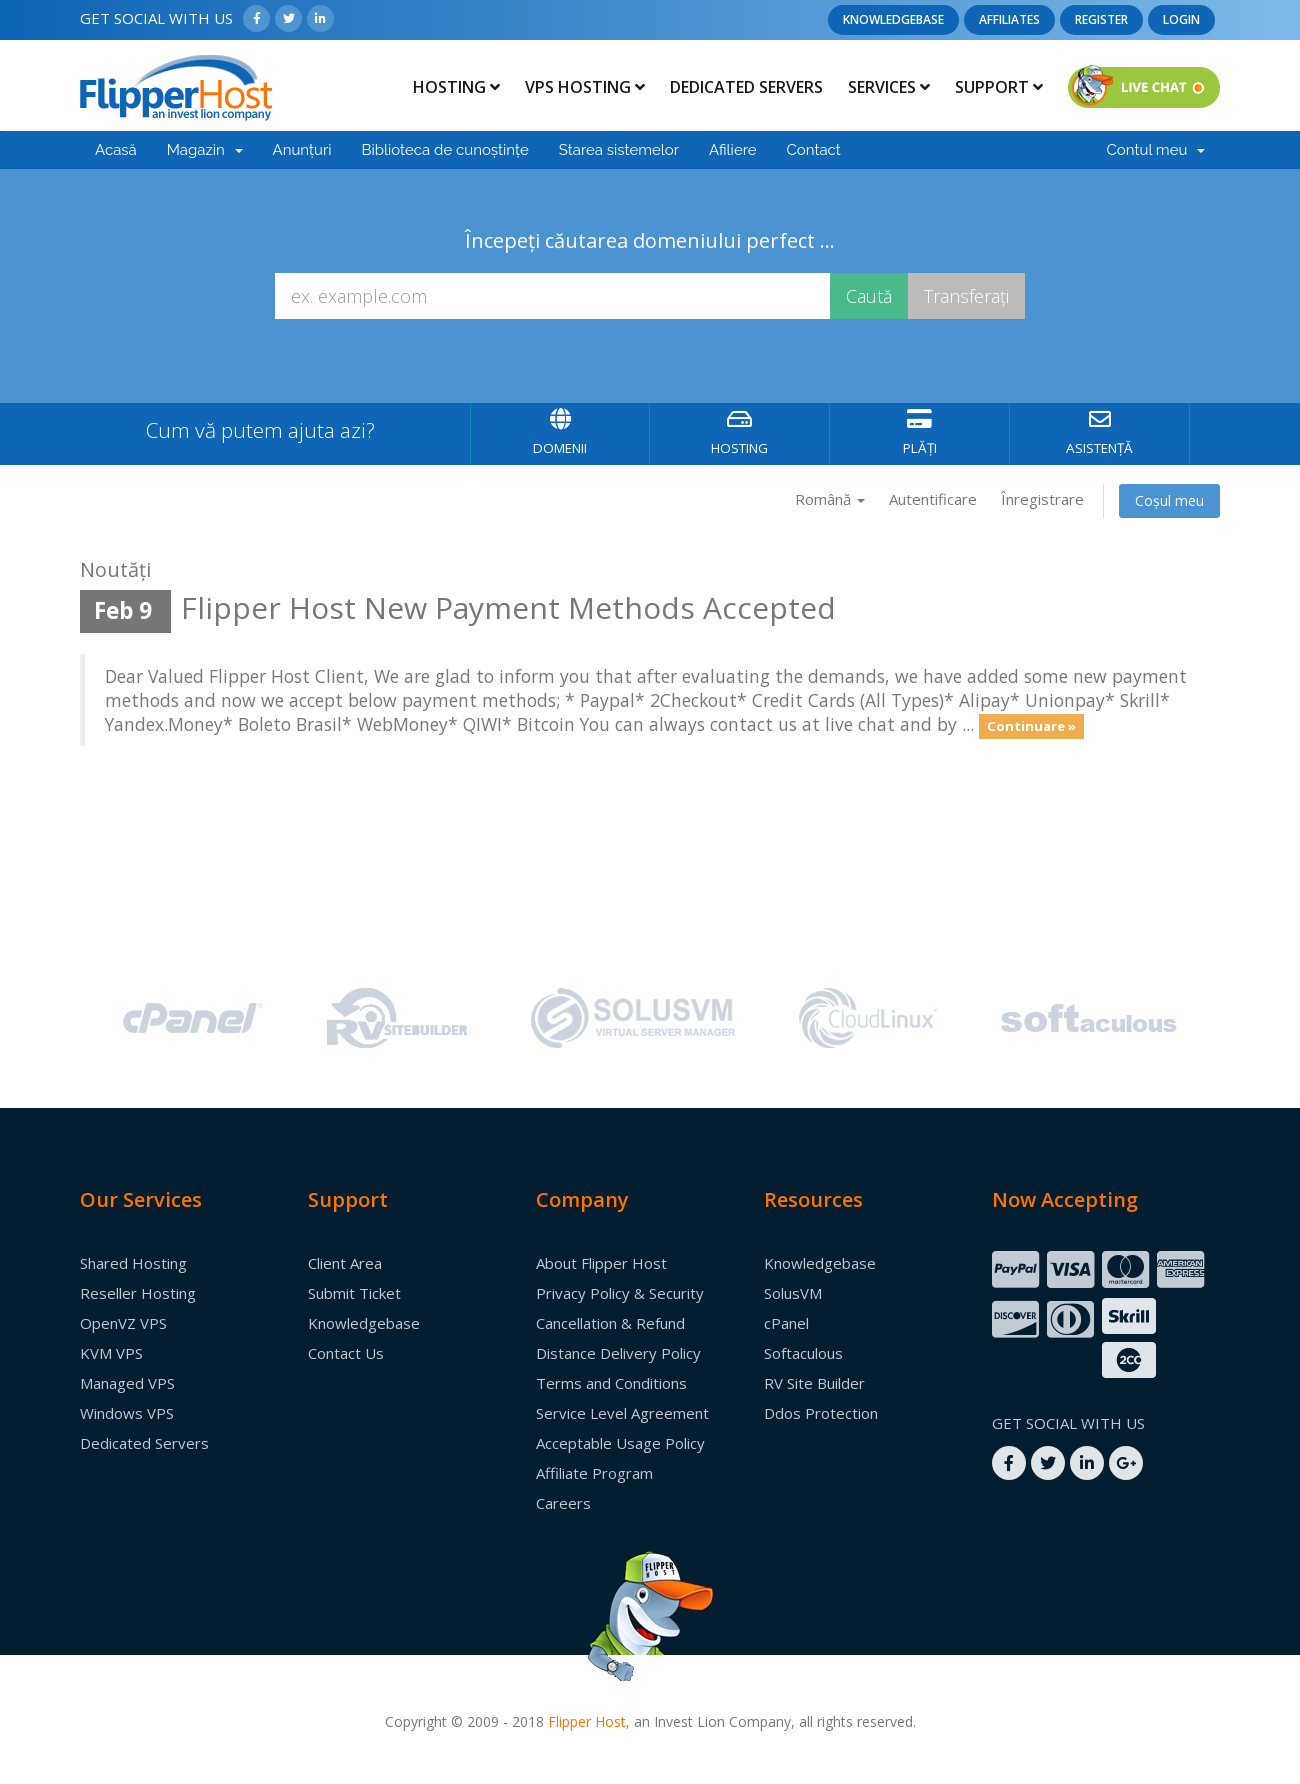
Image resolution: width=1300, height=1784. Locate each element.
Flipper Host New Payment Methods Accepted (508, 607)
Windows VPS (127, 1413)
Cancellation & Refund (610, 1323)
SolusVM (793, 1293)
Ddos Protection (821, 1413)
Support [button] (999, 87)
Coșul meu (1169, 500)
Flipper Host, (589, 1721)
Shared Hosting (133, 1263)
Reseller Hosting (138, 1293)
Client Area (345, 1263)
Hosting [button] (456, 87)
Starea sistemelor (619, 150)
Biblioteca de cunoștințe (444, 150)
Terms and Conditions (611, 1383)
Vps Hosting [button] (585, 87)
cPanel (786, 1323)
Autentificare (933, 499)
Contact (814, 150)
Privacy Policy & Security (620, 1293)
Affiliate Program (594, 1473)
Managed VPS (127, 1383)
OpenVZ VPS (123, 1323)
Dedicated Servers (746, 87)
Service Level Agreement (622, 1413)
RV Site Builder (814, 1383)
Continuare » (1031, 726)
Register (1101, 19)
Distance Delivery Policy (618, 1353)
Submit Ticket (354, 1293)
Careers (563, 1503)
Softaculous (803, 1353)
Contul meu (1156, 150)
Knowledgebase (893, 19)
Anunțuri (302, 150)
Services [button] (889, 87)
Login (1181, 19)
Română (830, 499)
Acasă (116, 150)
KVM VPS (111, 1353)
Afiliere (732, 150)
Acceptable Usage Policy (620, 1443)
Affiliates (1009, 19)
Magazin (205, 150)
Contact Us (346, 1353)
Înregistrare (1042, 499)
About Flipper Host (601, 1263)
